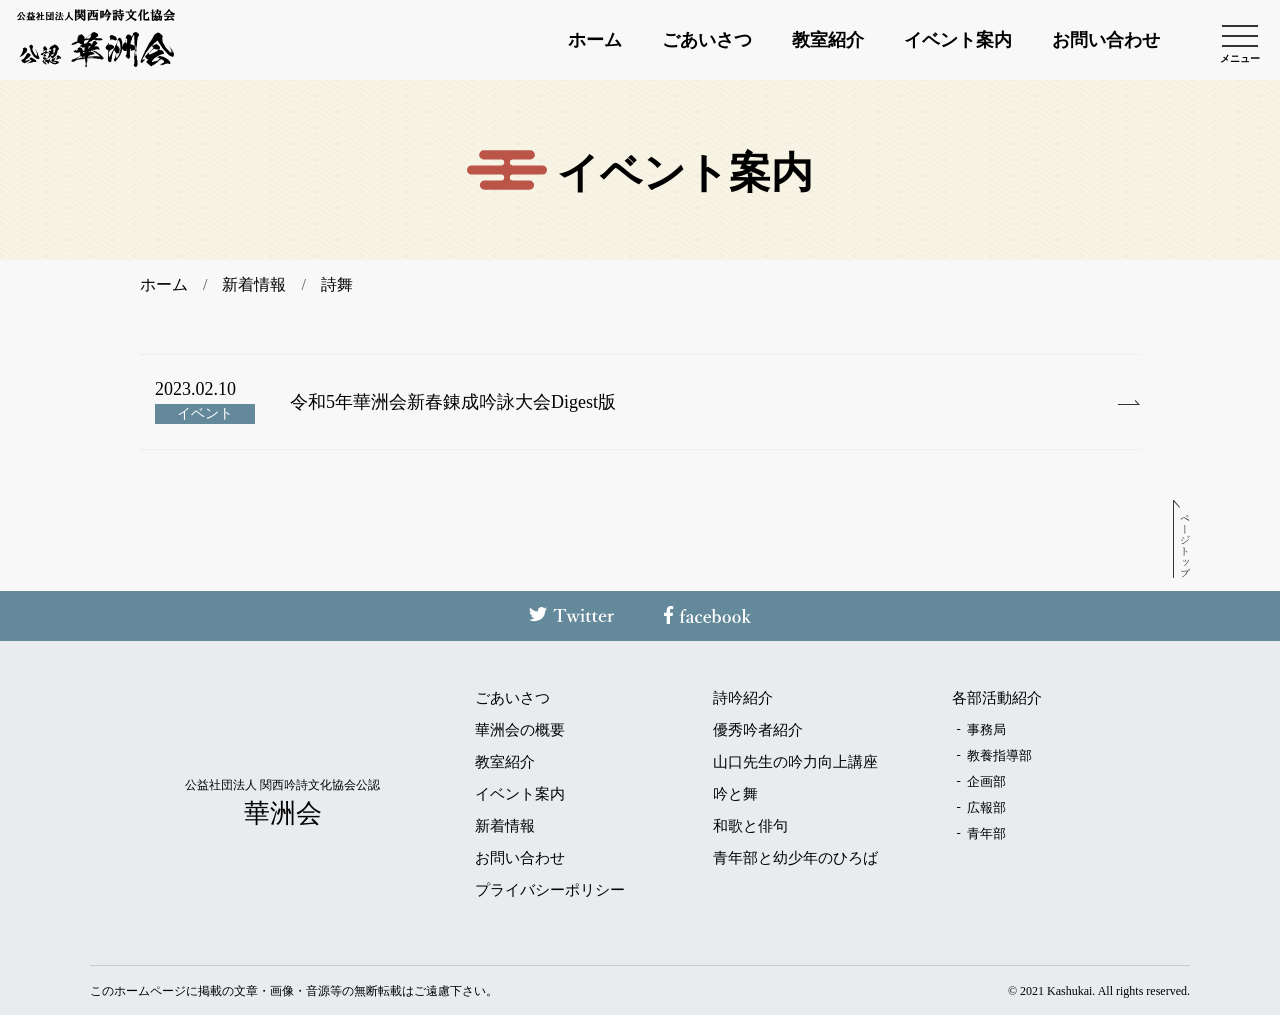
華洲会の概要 (520, 730)
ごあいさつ (707, 40)
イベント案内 (958, 40)
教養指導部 (999, 755)
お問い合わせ (1106, 40)
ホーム (595, 40)
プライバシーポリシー (550, 890)
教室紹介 (828, 40)
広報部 (986, 807)
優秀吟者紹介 (758, 730)
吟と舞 (735, 794)
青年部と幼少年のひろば (795, 858)
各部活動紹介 (997, 698)
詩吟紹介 (743, 698)
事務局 (986, 729)
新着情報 (505, 826)
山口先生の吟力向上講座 (795, 762)
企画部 (986, 781)
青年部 (986, 833)
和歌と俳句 (750, 826)
